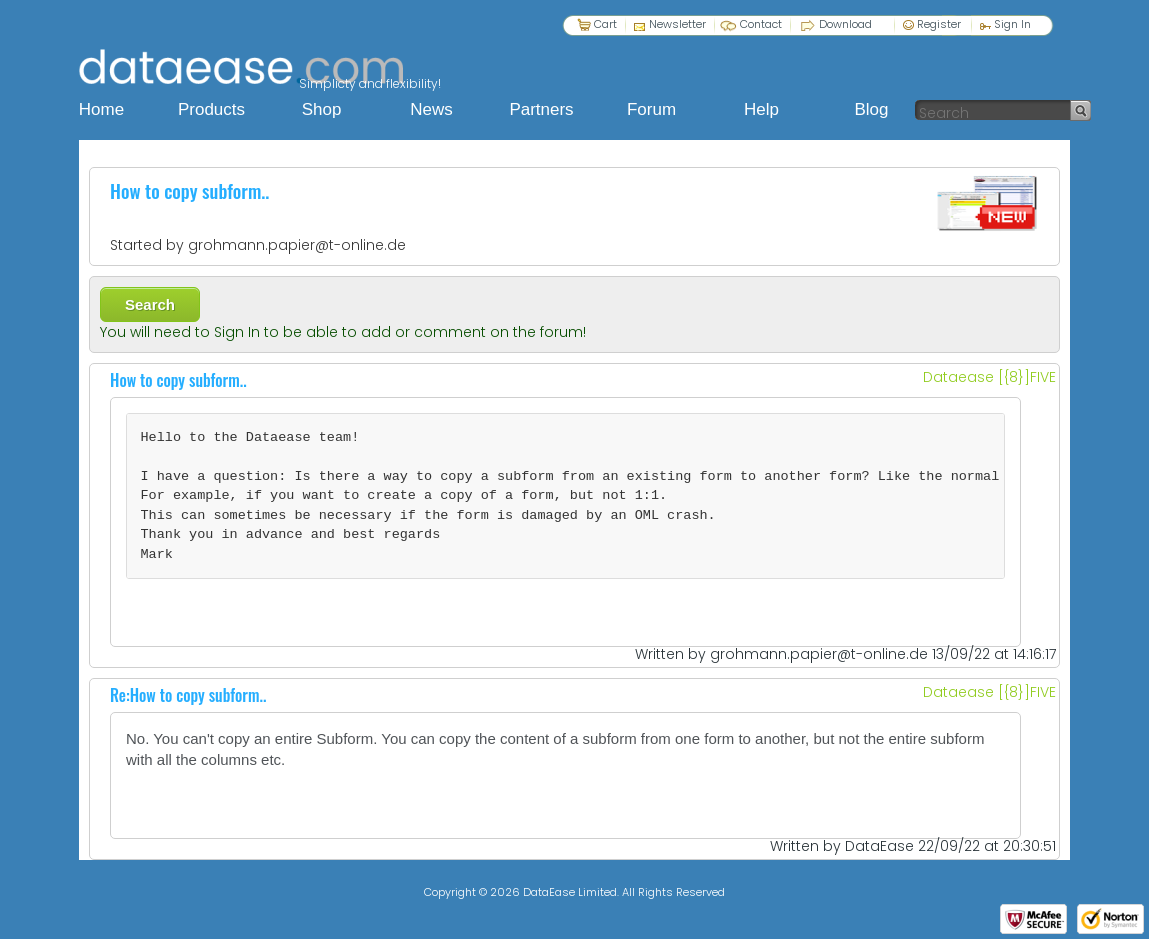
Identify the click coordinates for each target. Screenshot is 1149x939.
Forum (651, 109)
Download (845, 23)
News (431, 109)
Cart (605, 23)
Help (761, 109)
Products (211, 109)
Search (150, 304)
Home (101, 109)
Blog (871, 109)
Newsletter (677, 23)
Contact (761, 24)
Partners (541, 109)
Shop (322, 109)
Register (932, 23)
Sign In (1005, 23)
